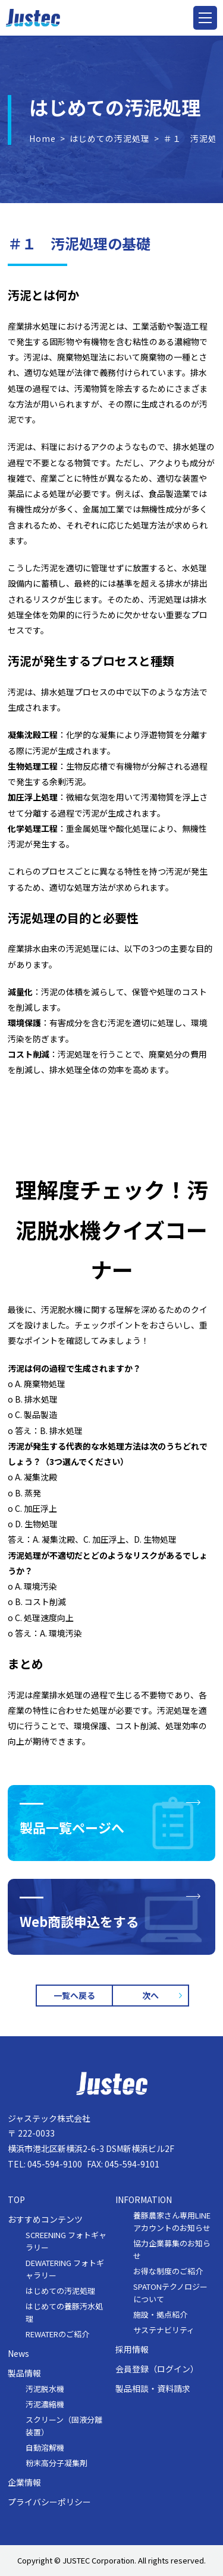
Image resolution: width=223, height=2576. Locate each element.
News (18, 2354)
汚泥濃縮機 (45, 2404)
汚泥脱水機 (45, 2388)
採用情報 (132, 2349)
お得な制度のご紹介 (168, 2271)
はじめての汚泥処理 (110, 138)
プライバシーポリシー (49, 2502)
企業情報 (24, 2482)
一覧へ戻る (74, 1995)
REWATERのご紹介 (57, 2334)
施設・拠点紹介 (160, 2314)
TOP (16, 2200)
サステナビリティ (163, 2330)
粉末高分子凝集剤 (56, 2463)
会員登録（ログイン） (157, 2369)
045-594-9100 (54, 2164)
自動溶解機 (45, 2447)
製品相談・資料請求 (152, 2389)
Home (42, 138)
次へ (150, 1995)
